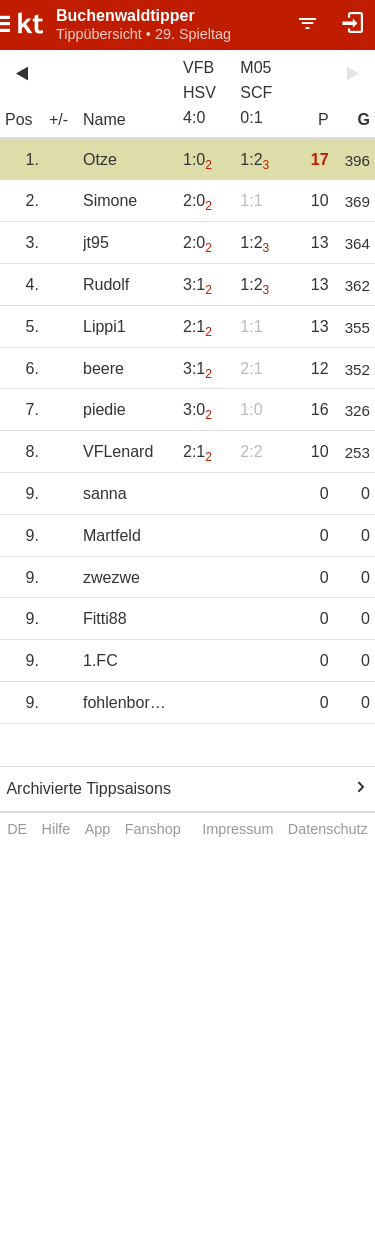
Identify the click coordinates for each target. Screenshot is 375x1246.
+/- (58, 119)
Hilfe (56, 829)
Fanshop (153, 829)
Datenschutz (328, 829)
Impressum (237, 829)
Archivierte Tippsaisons (88, 788)
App (98, 829)
